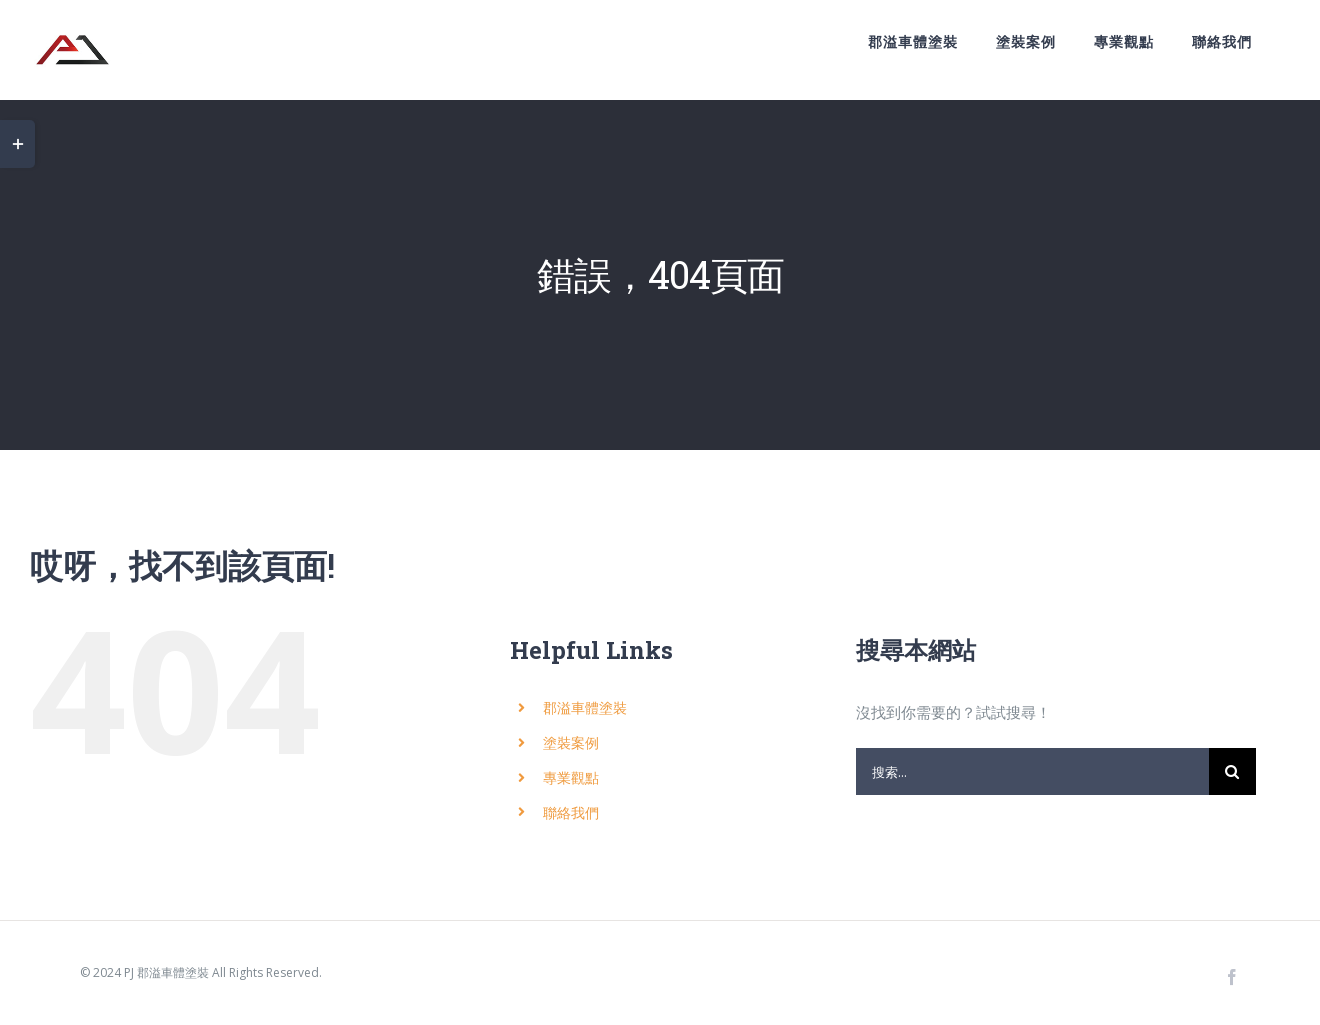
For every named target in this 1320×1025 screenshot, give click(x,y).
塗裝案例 (571, 742)
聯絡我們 (571, 812)
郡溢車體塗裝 (585, 707)
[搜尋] (1232, 771)
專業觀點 (571, 777)
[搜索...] (1032, 771)
